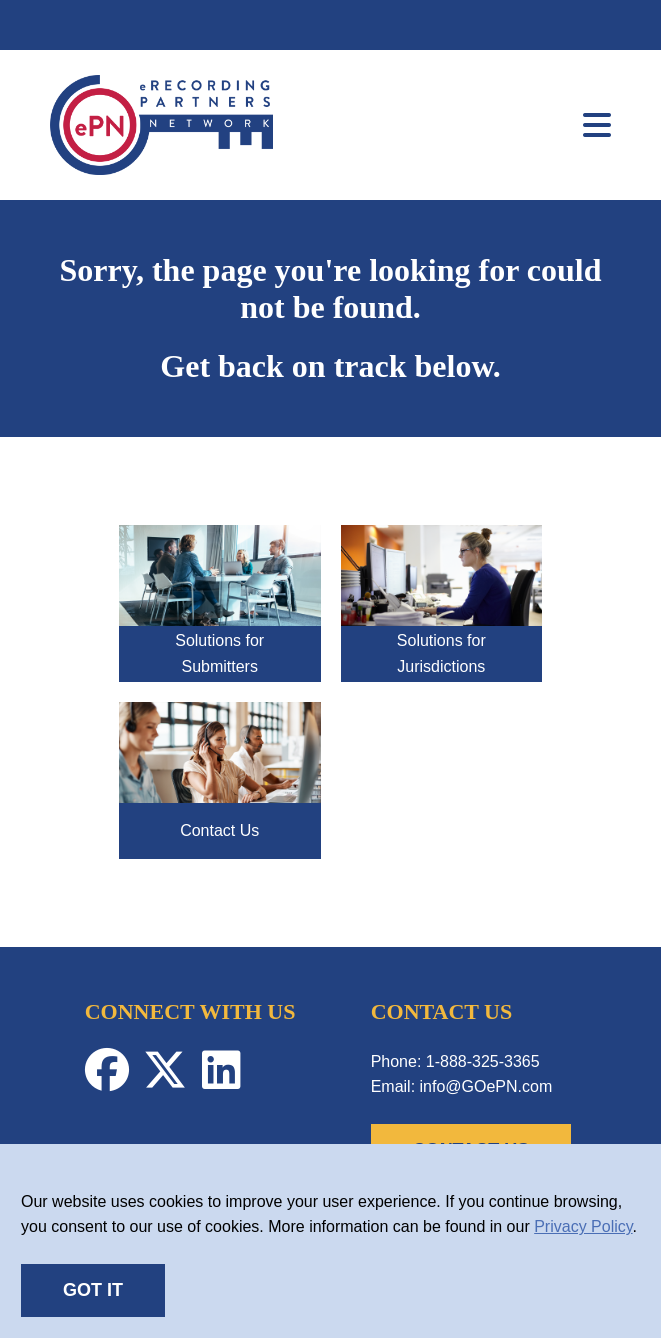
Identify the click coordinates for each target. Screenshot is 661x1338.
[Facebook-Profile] (114, 1080)
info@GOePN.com (486, 1086)
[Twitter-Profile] (172, 1080)
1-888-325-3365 (483, 1061)
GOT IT (93, 1290)
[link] (162, 169)
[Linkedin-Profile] (226, 1080)
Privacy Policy (583, 1226)
